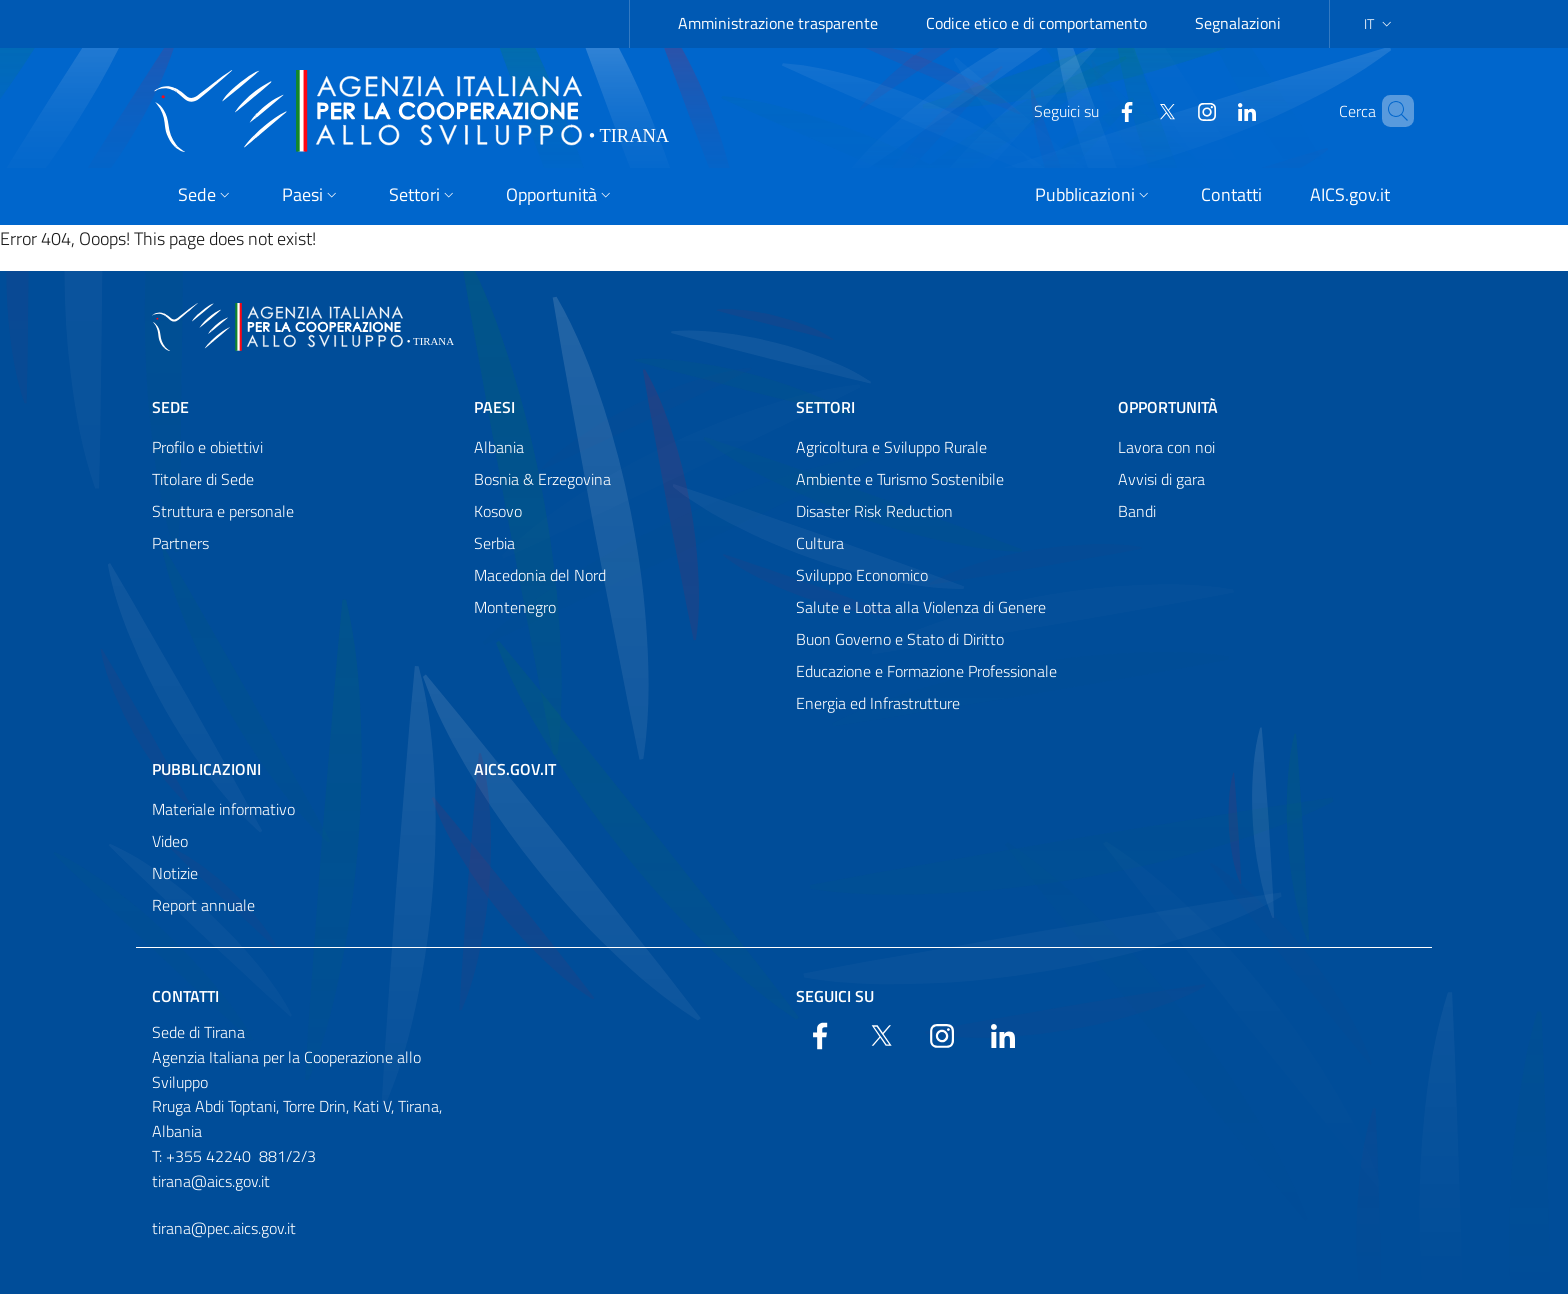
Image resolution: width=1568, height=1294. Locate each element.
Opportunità (1168, 407)
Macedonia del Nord (540, 575)
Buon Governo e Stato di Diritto (900, 639)
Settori (825, 407)
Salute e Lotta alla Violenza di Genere (921, 607)
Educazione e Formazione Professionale (926, 671)
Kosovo (498, 511)
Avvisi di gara (1161, 479)
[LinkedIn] (1213, 110)
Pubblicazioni (206, 769)
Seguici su (835, 996)
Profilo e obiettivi (207, 447)
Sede (170, 407)
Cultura (820, 543)
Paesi (494, 407)
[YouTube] (1173, 110)
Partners (180, 543)
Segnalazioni (1238, 23)
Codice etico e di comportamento (1036, 23)
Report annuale (203, 905)
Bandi (1137, 511)
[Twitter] (1133, 110)
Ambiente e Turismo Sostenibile (900, 479)
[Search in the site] (1390, 111)
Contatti (185, 996)
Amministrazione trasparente (778, 23)
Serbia (494, 543)
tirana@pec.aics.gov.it (224, 1228)
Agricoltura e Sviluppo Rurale (891, 447)
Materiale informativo (223, 809)
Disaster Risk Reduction (874, 511)
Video (170, 841)
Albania (499, 447)
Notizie (175, 873)
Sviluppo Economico (862, 575)
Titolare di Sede (203, 479)
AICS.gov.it (515, 769)
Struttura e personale (223, 511)
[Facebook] (1093, 110)
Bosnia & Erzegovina (542, 479)
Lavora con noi (1166, 447)
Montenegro (515, 607)
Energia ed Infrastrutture (878, 703)
